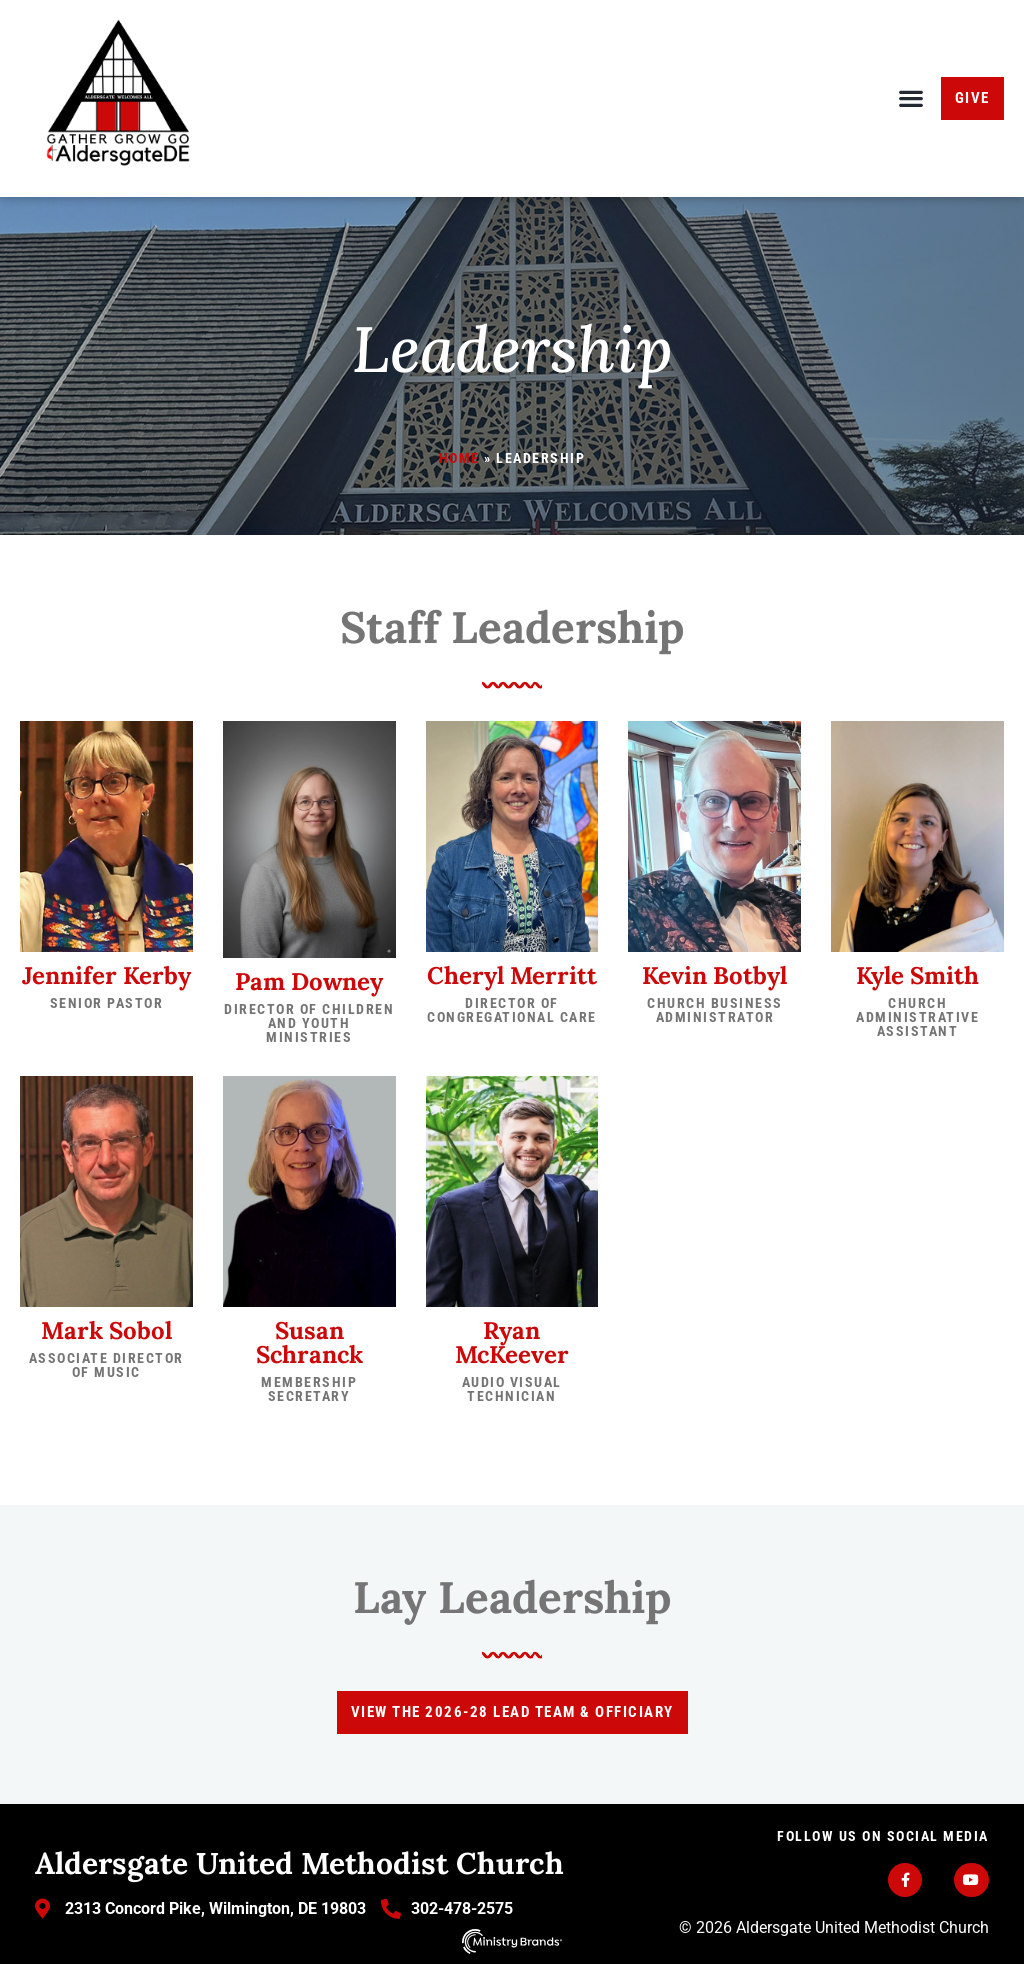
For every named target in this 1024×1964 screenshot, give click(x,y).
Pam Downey (309, 981)
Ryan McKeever (512, 1342)
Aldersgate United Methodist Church (299, 1863)
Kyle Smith (917, 975)
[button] (911, 98)
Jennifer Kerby (106, 975)
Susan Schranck (309, 1342)
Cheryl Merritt (512, 975)
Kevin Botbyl (714, 975)
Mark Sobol (106, 1330)
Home (459, 458)
